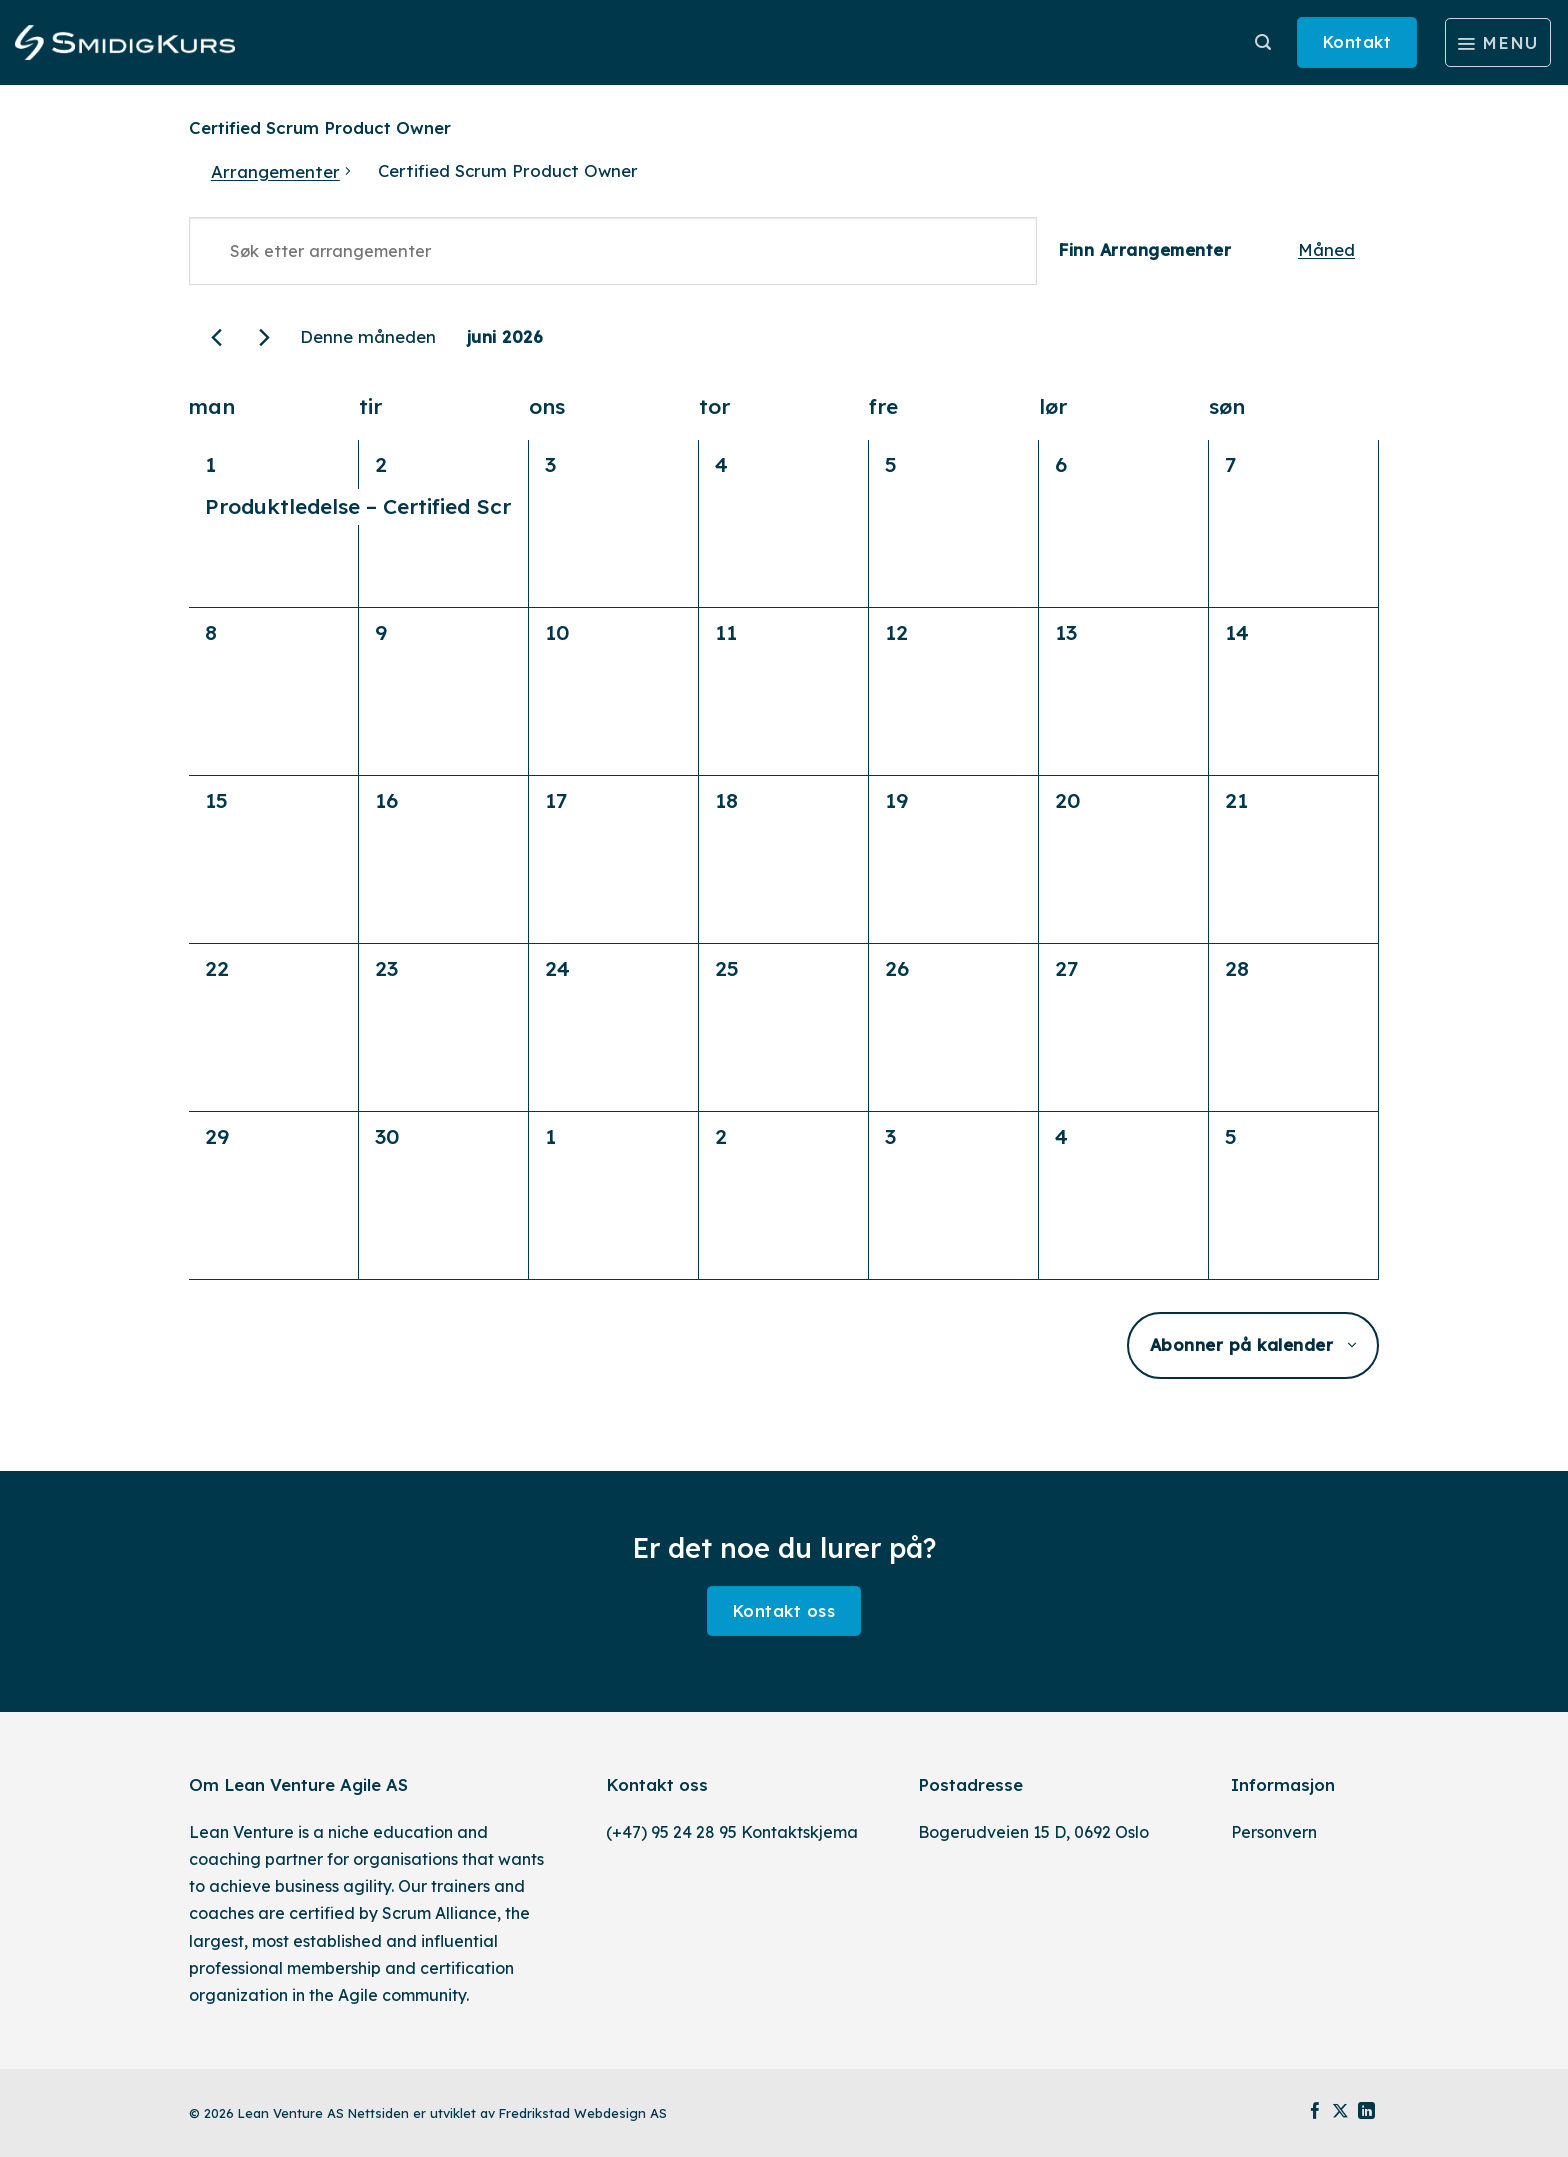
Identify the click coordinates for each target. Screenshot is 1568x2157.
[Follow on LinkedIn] (1366, 2112)
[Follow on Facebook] (1315, 2112)
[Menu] (1498, 43)
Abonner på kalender (1241, 1345)
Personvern (1274, 1832)
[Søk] (1263, 42)
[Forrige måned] (216, 337)
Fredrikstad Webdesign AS (583, 2113)
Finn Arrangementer (1144, 250)
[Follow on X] (1340, 2112)
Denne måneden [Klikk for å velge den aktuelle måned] (368, 336)
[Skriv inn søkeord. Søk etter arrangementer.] (613, 251)
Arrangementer (275, 171)
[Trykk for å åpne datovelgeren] (505, 337)
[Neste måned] (264, 337)
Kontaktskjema (799, 1832)
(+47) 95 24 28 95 (671, 1832)
